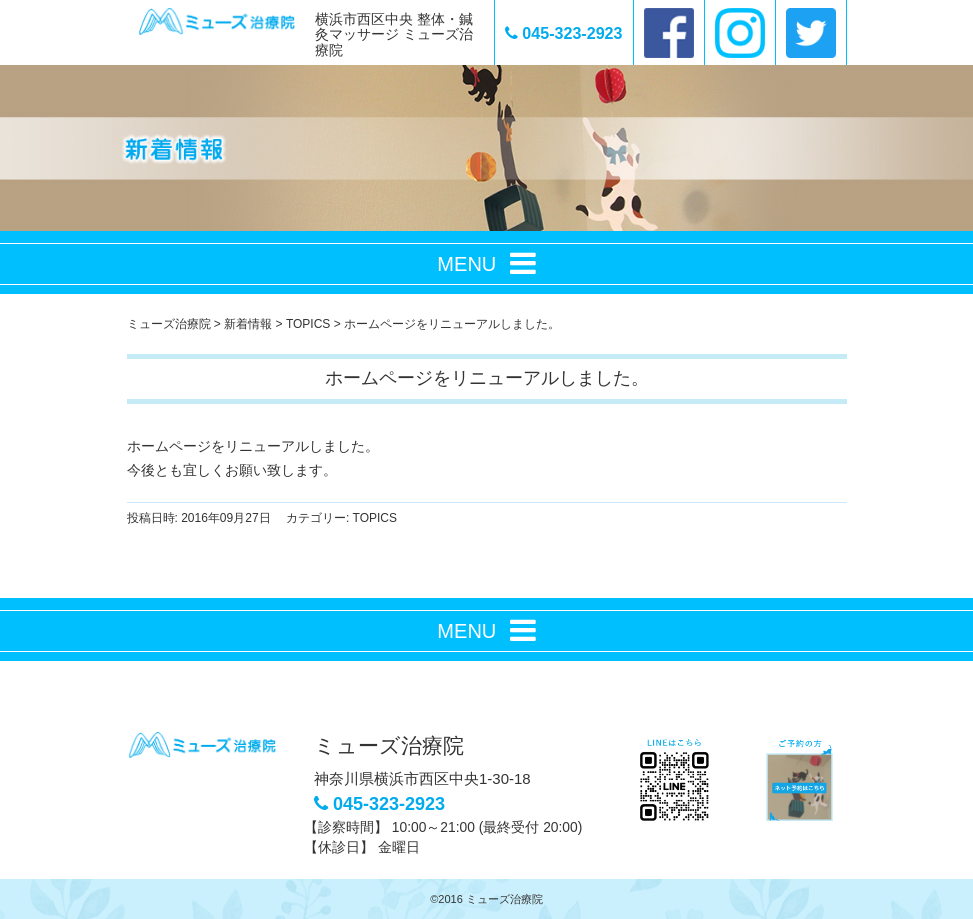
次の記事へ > (749, 558)
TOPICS (375, 518)
